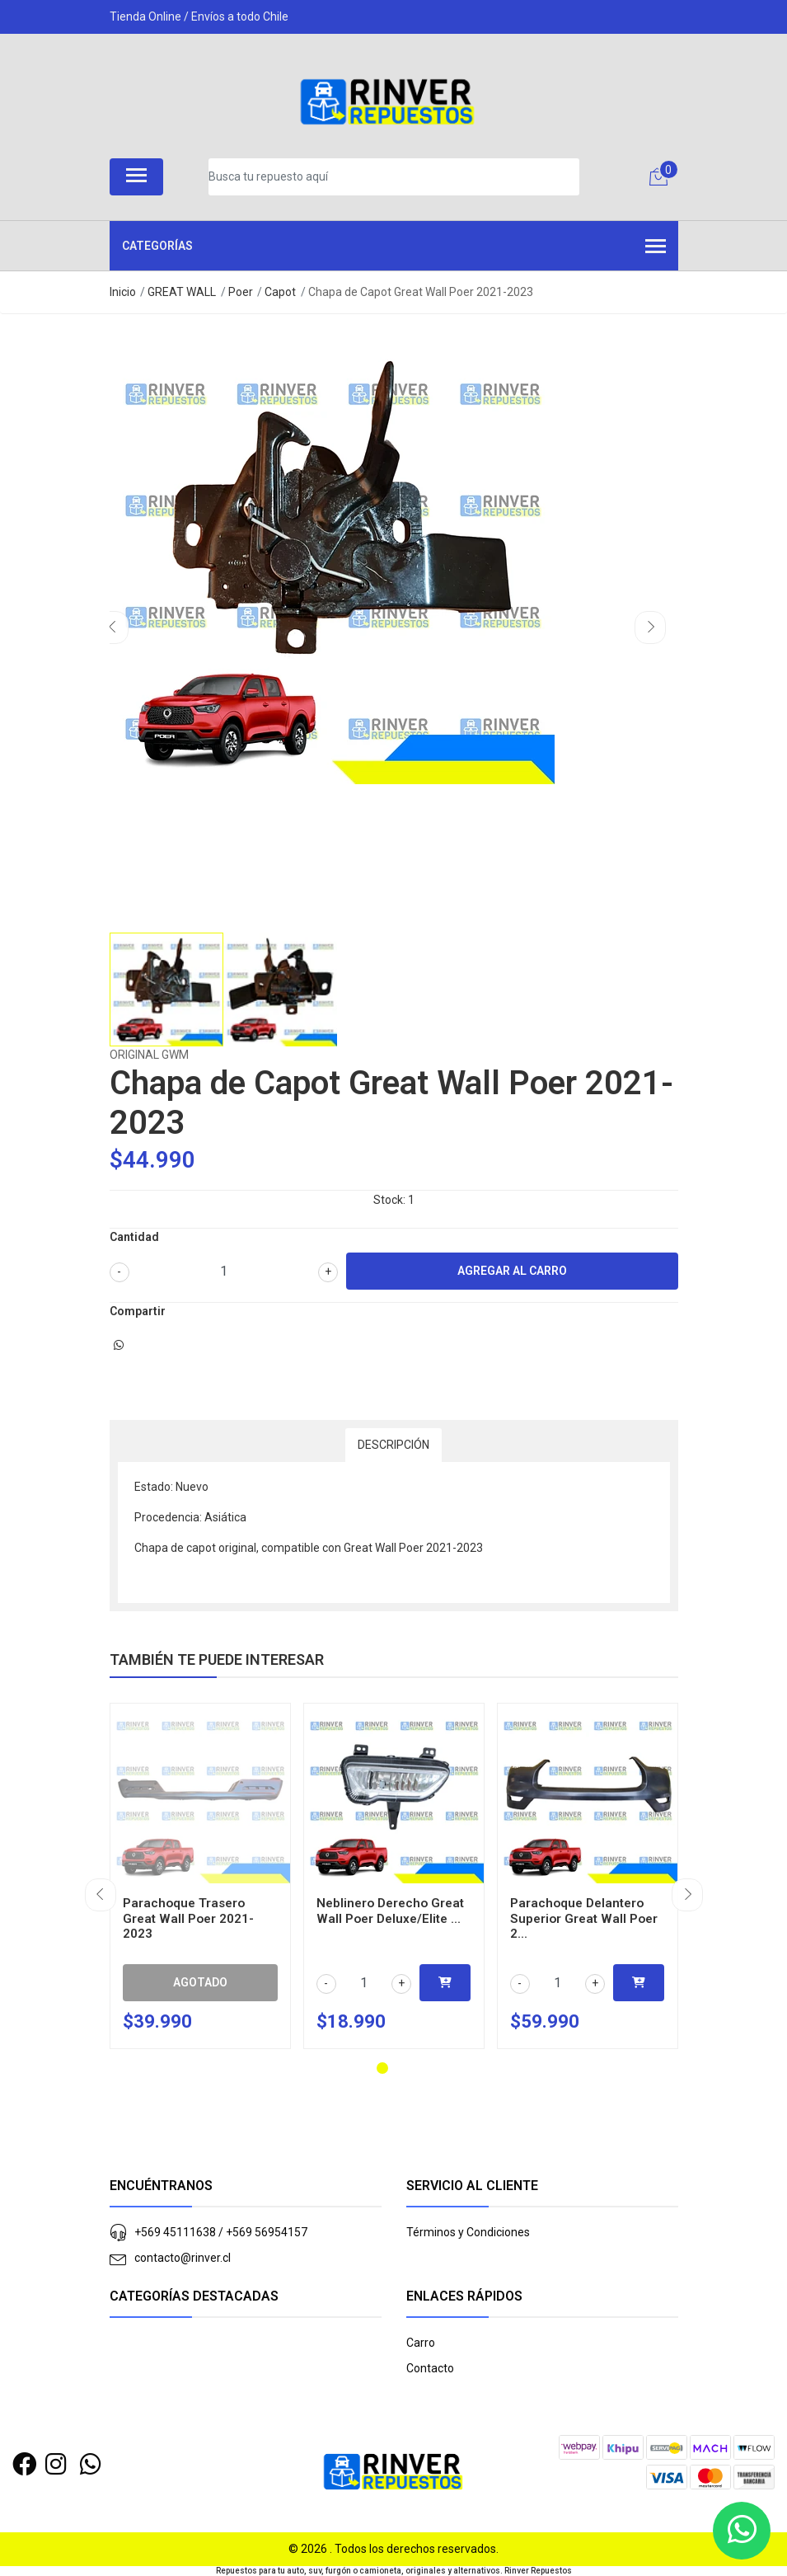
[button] (382, 2068)
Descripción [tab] (393, 1444)
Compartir (138, 1311)
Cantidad (134, 1236)
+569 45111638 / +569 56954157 (220, 2232)
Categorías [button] (394, 247)
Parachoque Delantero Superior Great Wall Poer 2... (584, 1918)
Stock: (389, 1199)
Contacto (430, 2368)
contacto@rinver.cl (182, 2257)
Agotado (200, 1982)
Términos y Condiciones (468, 2232)
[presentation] (113, 627)
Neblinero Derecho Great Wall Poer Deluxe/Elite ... (390, 1910)
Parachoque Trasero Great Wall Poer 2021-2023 (188, 1918)
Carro (420, 2342)
